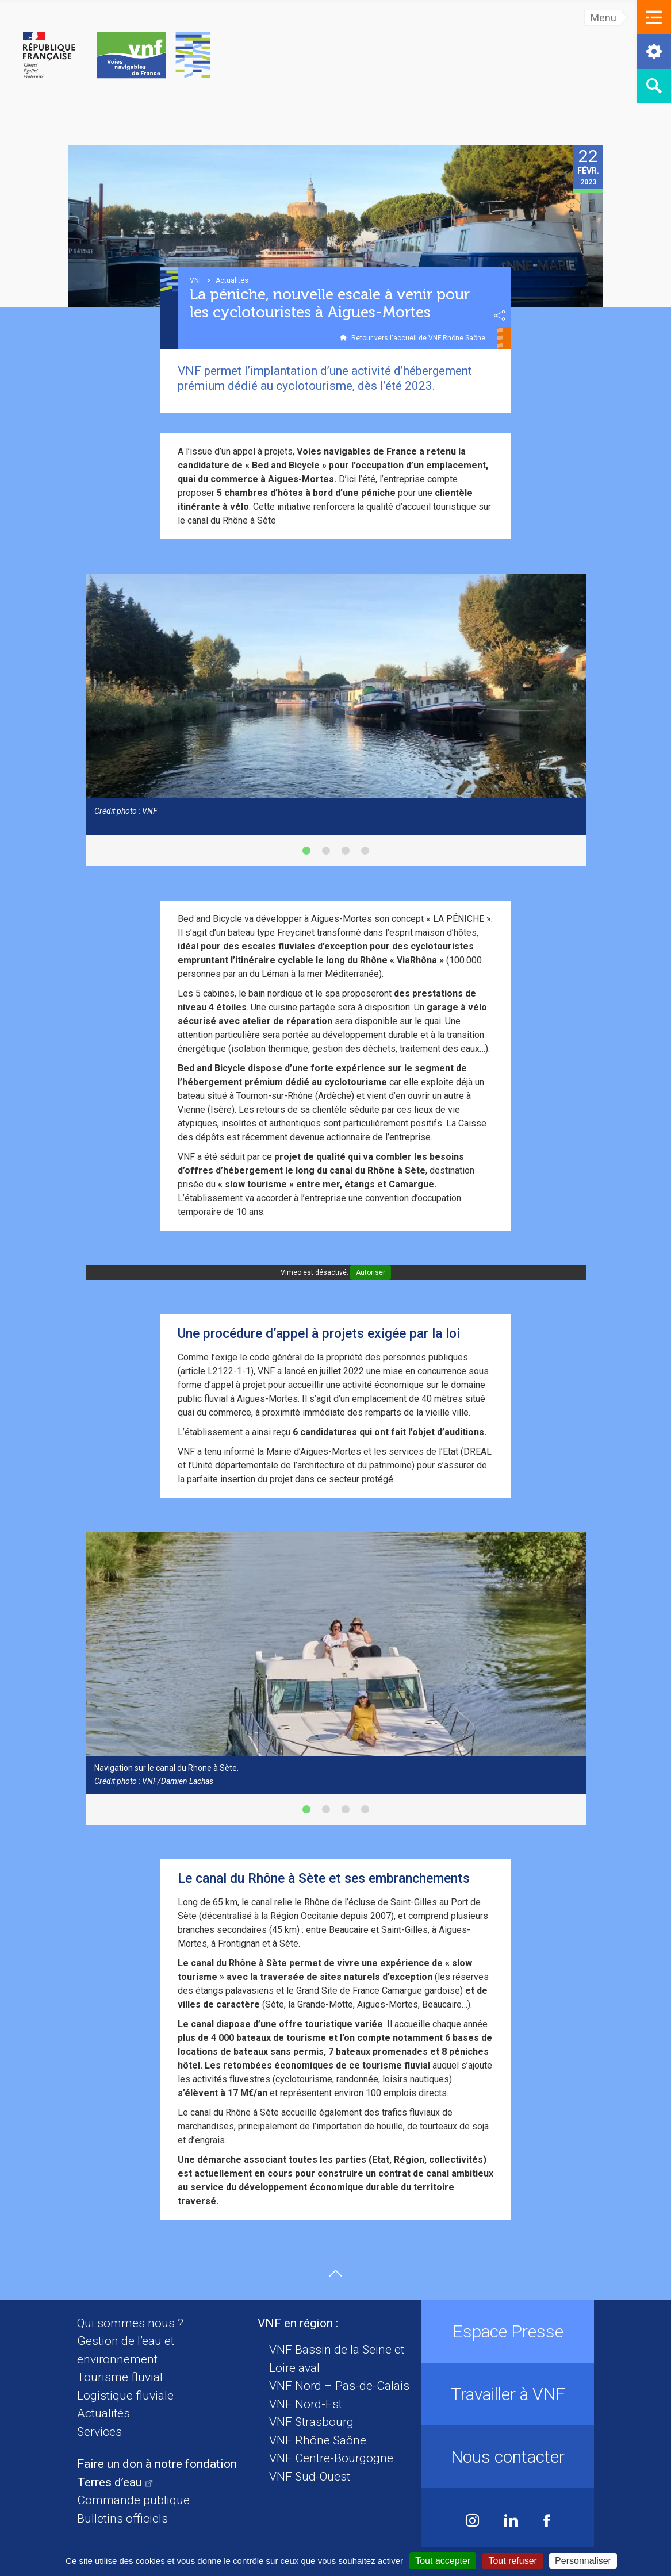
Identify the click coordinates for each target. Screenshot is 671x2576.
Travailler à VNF (508, 2394)
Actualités (103, 2413)
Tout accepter (442, 2561)
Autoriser (370, 1272)
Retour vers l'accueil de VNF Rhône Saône (418, 338)
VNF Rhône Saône (317, 2440)
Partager (499, 315)
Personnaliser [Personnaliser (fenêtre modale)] (583, 2561)
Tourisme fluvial (120, 2377)
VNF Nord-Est (305, 2404)
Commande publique (133, 2500)
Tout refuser (512, 2561)
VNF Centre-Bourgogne (331, 2458)
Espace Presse (508, 2331)
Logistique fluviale (125, 2395)
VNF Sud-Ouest (309, 2476)
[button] (654, 17)
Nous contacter (508, 2457)
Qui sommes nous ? (130, 2323)
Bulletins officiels (122, 2518)
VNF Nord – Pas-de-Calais (339, 2386)
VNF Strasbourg (311, 2422)
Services (99, 2432)
